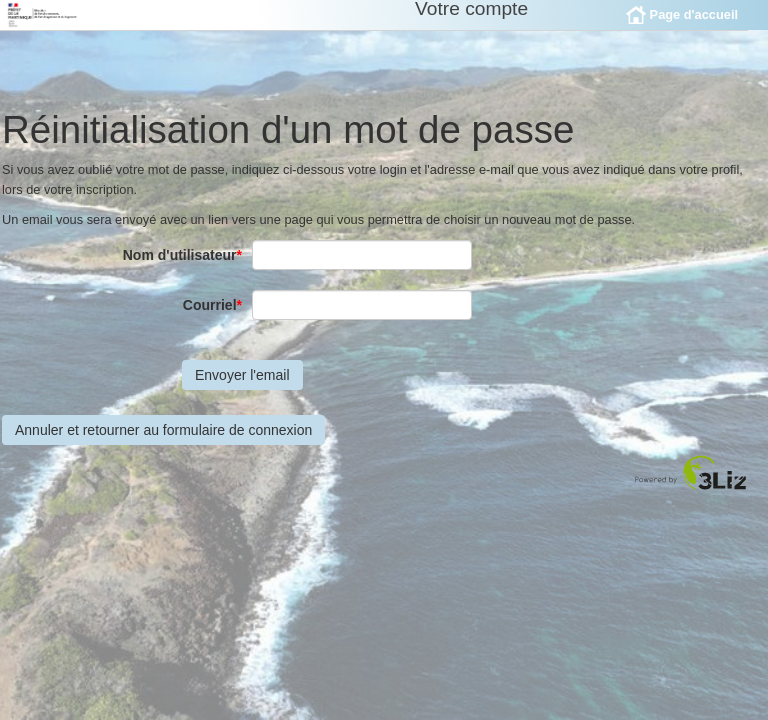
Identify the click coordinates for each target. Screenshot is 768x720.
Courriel (212, 320)
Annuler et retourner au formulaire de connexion (163, 445)
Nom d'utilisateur (182, 270)
